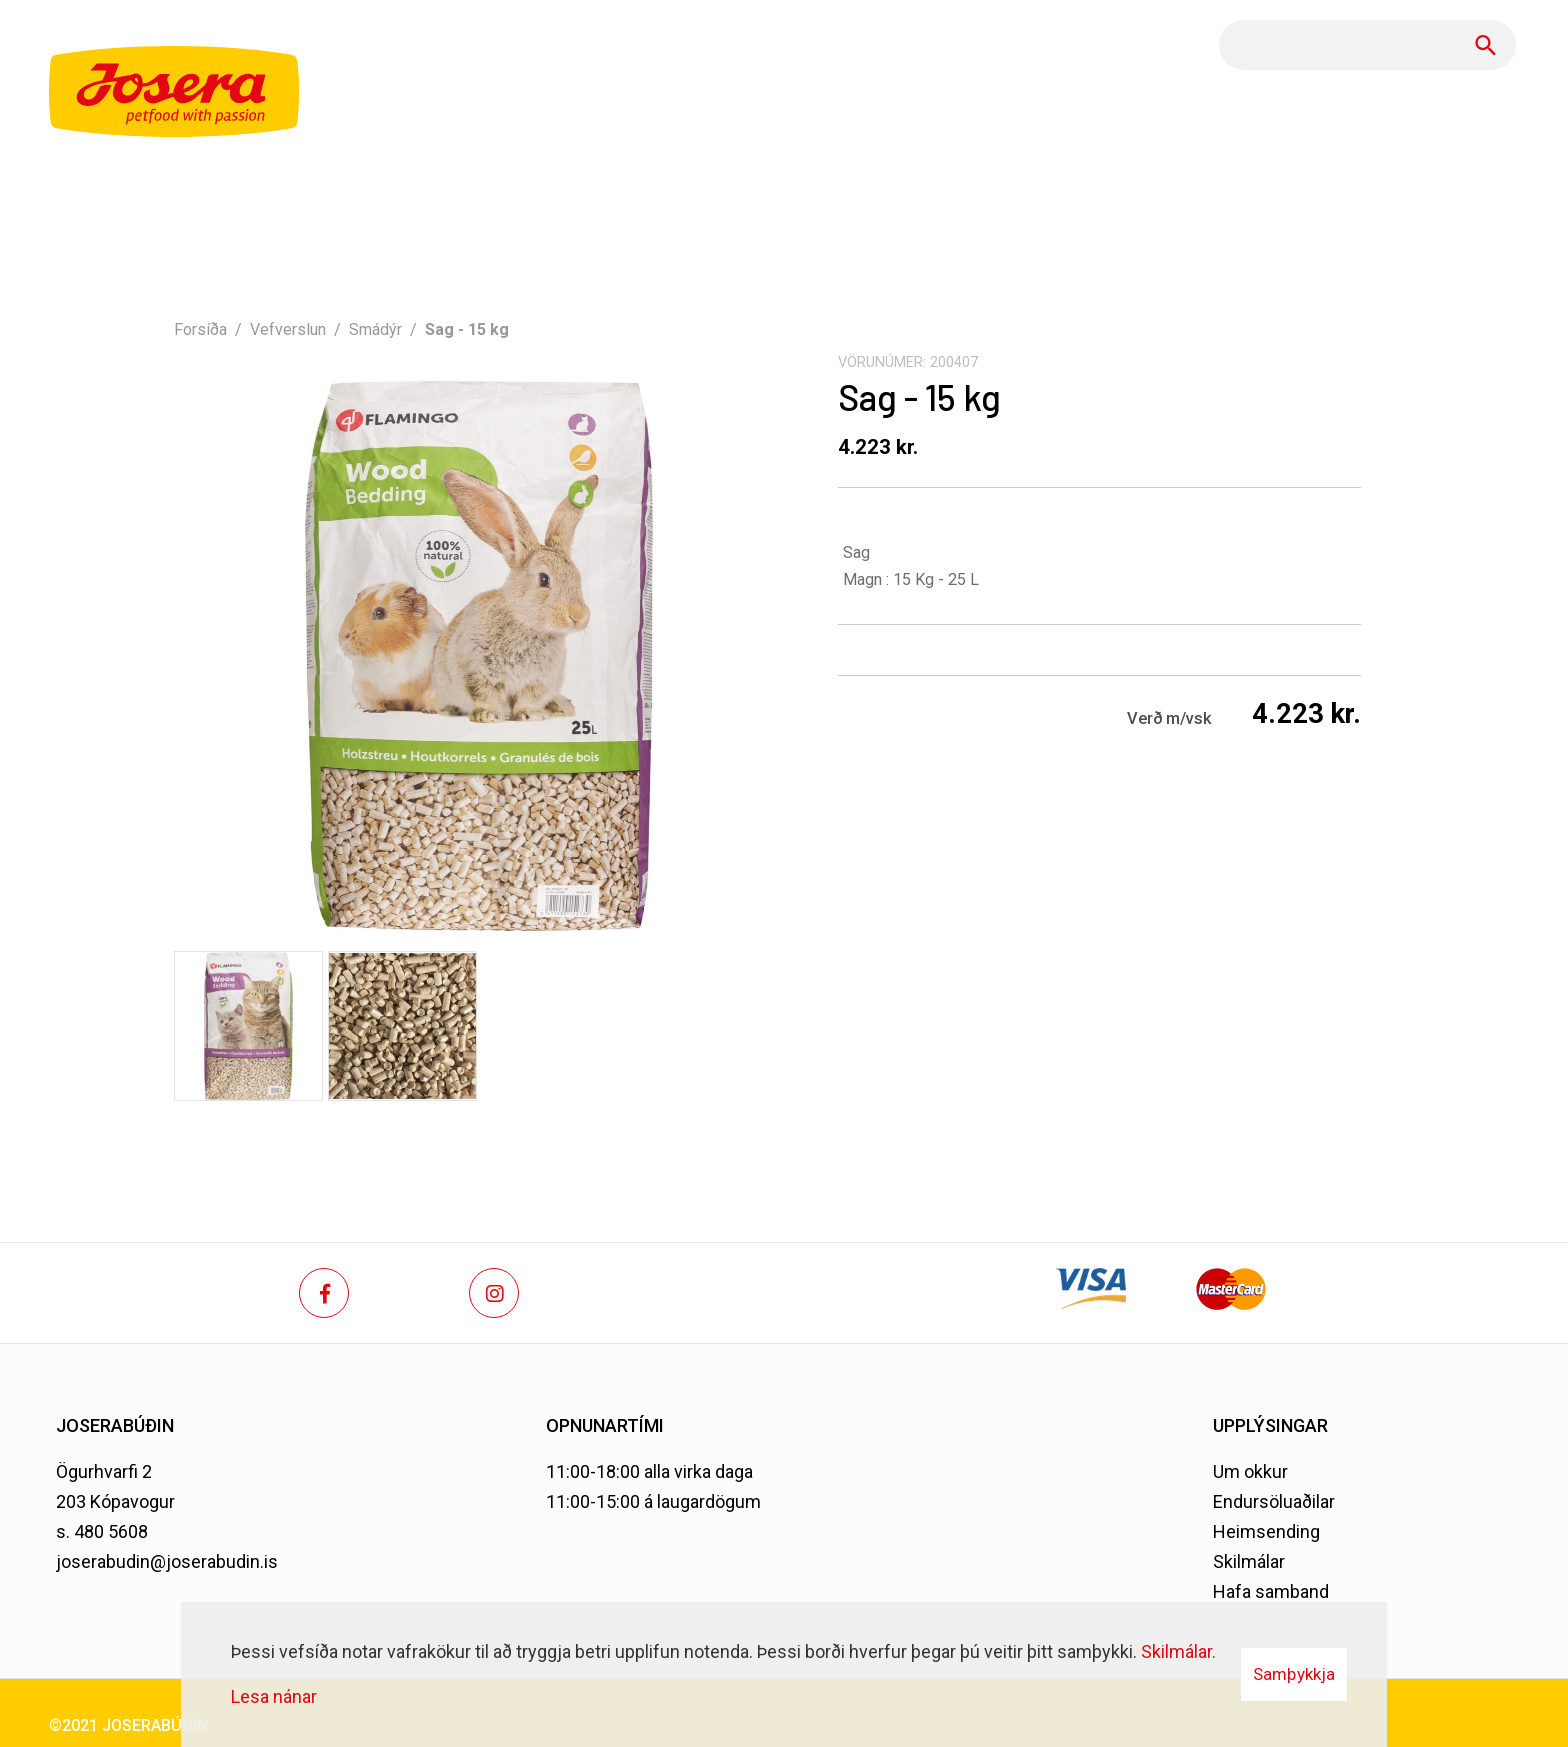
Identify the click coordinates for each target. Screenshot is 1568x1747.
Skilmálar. (1178, 1651)
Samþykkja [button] (1294, 1674)
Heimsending (1266, 1531)
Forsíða (200, 329)
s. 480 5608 (102, 1531)
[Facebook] (324, 1293)
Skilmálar (1249, 1561)
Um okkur (1250, 1471)
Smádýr (375, 329)
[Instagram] (494, 1293)
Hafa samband (1271, 1591)
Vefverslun (288, 329)
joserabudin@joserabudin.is (167, 1561)
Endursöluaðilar (1274, 1501)
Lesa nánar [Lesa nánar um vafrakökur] (274, 1696)
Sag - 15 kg (467, 329)
